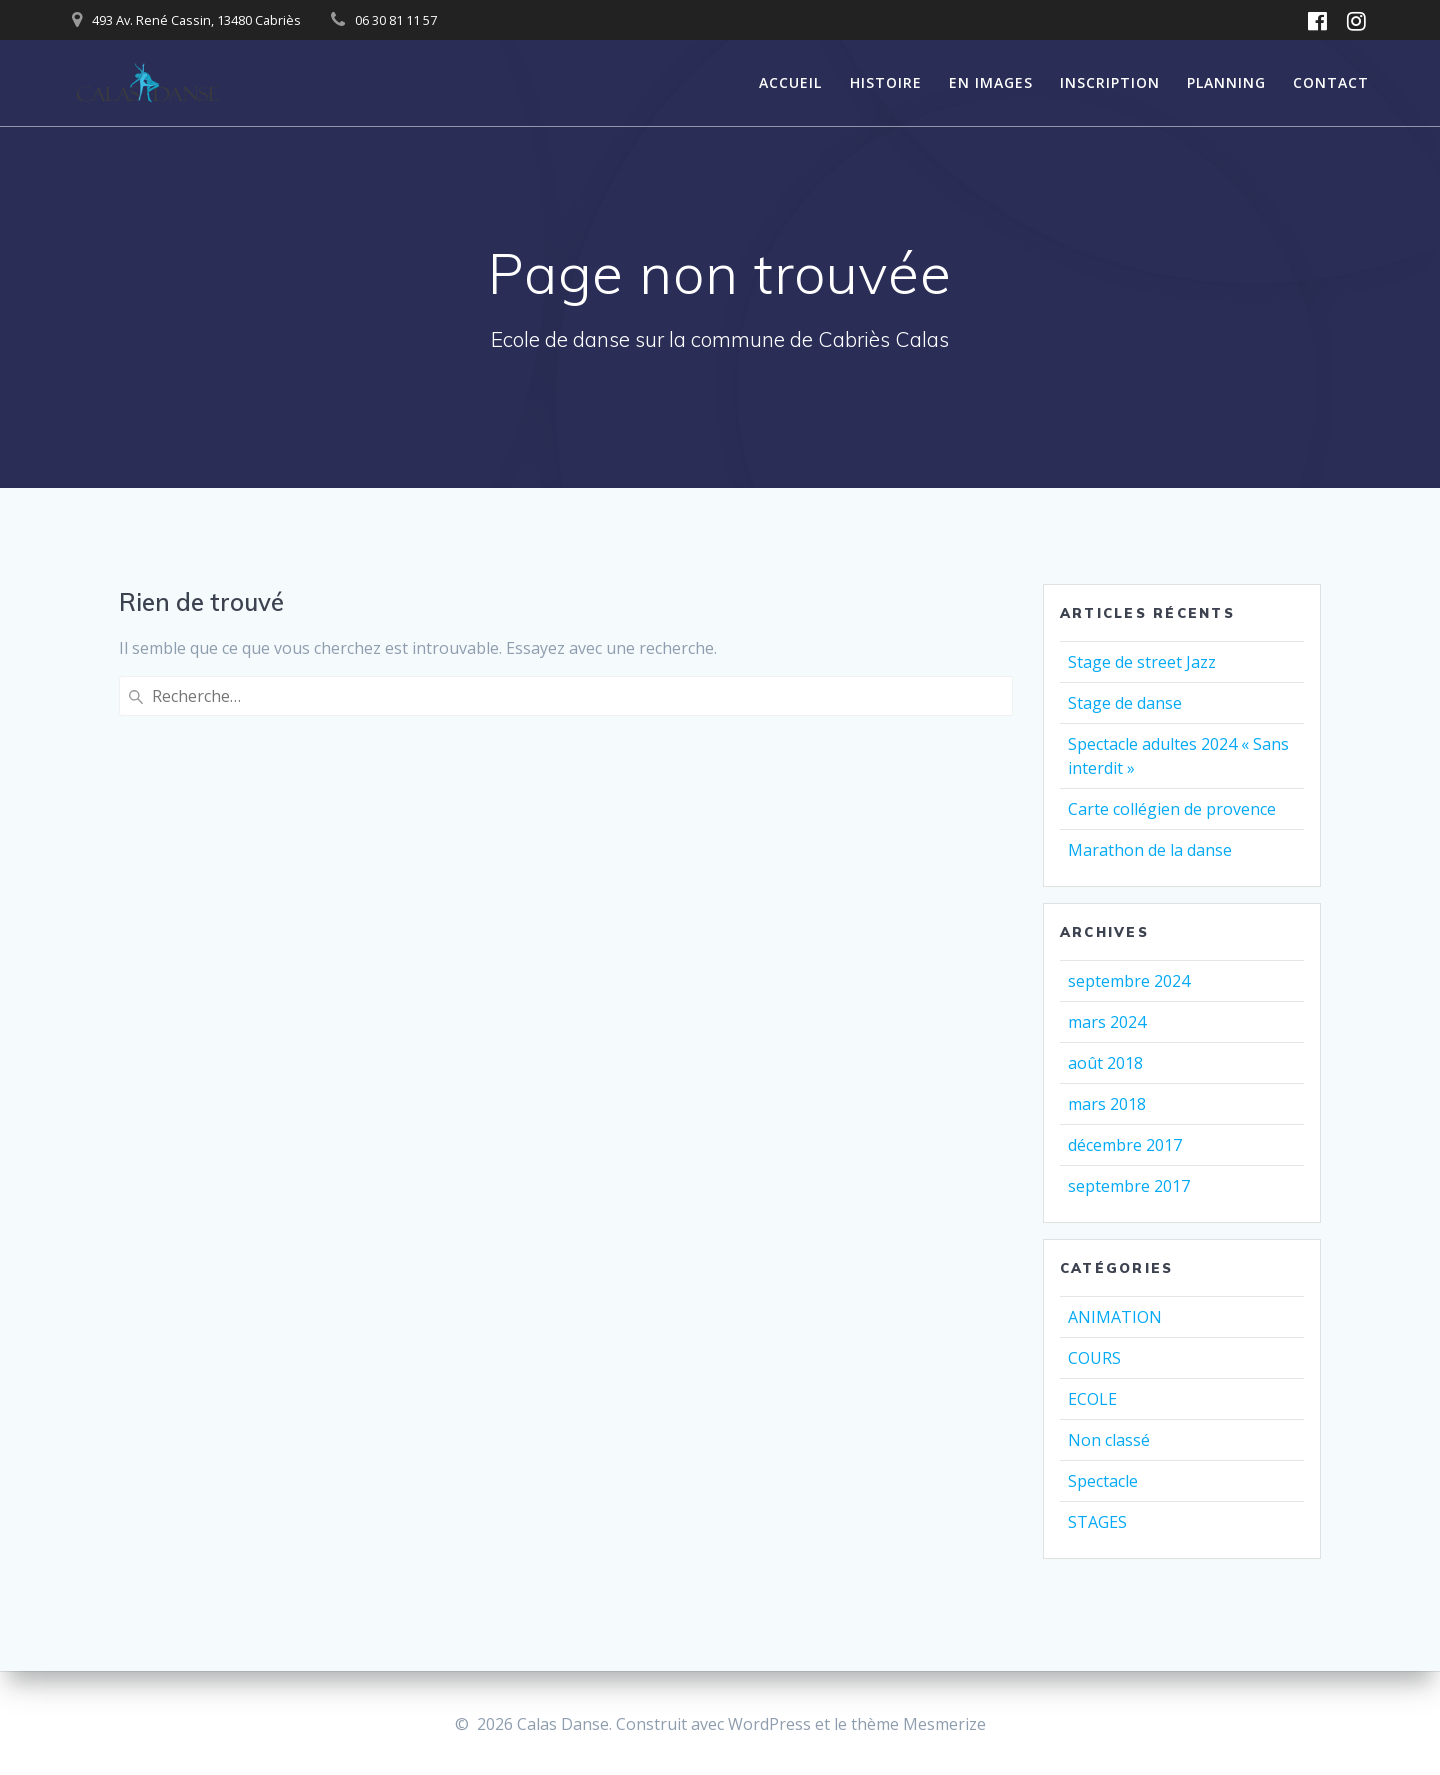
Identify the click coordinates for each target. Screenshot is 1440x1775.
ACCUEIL (790, 82)
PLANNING (1226, 82)
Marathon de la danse (1150, 850)
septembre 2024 (1129, 981)
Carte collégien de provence (1172, 809)
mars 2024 (1107, 1022)
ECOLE (1092, 1399)
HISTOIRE (886, 82)
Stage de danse (1125, 703)
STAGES (1097, 1522)
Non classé (1109, 1440)
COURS (1094, 1358)
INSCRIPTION (1110, 82)
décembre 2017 (1125, 1145)
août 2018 (1105, 1063)
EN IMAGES (991, 82)
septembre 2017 (1129, 1186)
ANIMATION (1115, 1317)
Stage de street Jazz (1142, 662)
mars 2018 (1107, 1104)
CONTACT (1331, 82)
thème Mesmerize (918, 1724)
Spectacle (1103, 1481)
